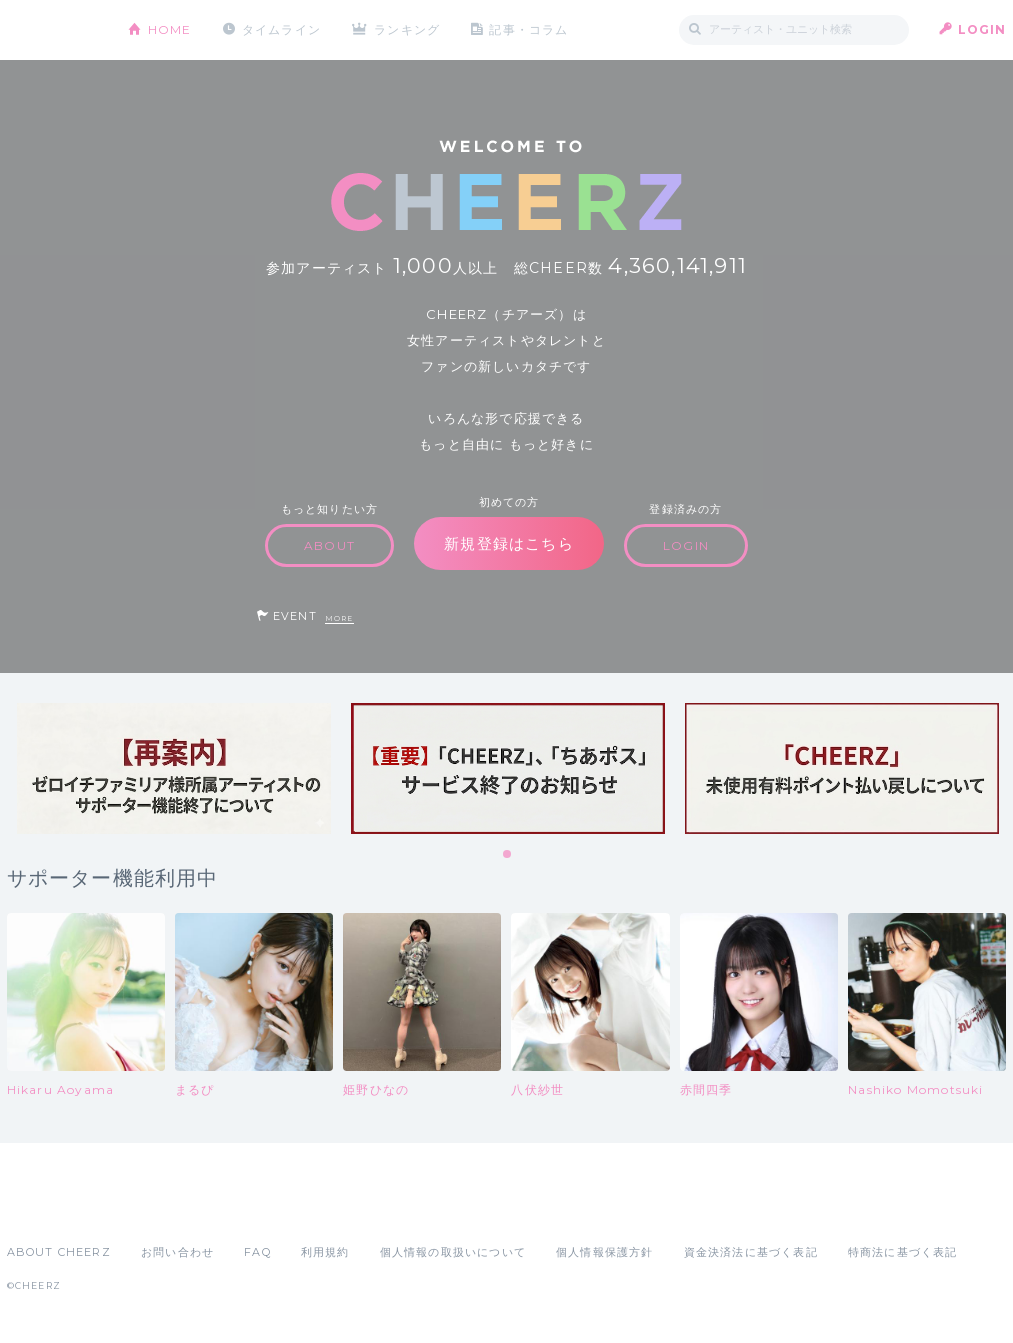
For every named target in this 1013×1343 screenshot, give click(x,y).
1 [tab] (508, 855)
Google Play (159, 1208)
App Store (53, 1208)
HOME (170, 29)
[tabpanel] (174, 768)
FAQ (257, 1252)
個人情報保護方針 (605, 1252)
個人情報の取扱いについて (453, 1252)
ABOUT (329, 545)
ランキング (407, 29)
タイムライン (281, 29)
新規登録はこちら (509, 543)
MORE (339, 618)
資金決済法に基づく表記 (751, 1252)
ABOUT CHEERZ (59, 1252)
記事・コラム (528, 29)
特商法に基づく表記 (903, 1252)
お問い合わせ (177, 1252)
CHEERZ (52, 30)
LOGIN (982, 29)
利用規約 (325, 1252)
